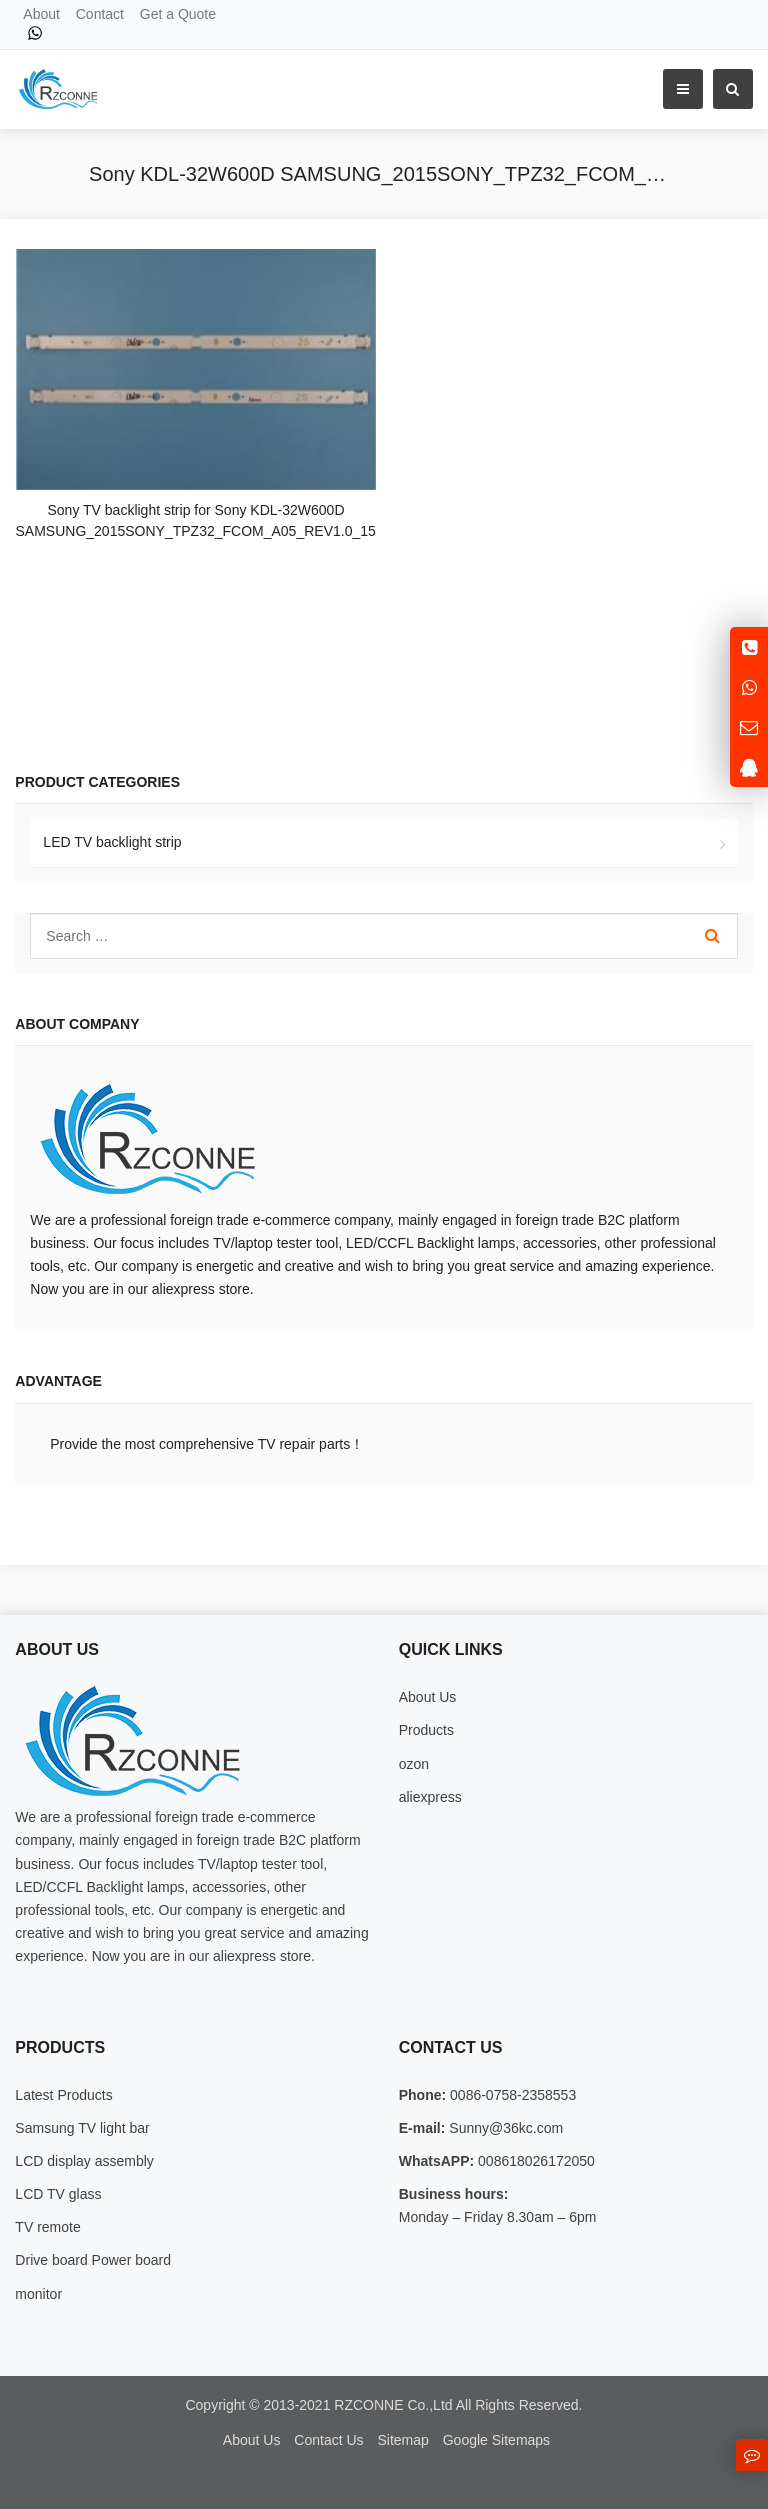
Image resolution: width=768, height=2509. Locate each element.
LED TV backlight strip (112, 842)
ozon (414, 1764)
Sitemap (402, 2440)
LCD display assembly (84, 2161)
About (41, 14)
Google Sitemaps (496, 2440)
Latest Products (63, 2095)
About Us (428, 1697)
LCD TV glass (58, 2194)
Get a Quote (178, 14)
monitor (38, 2294)
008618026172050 (534, 2161)
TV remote (47, 2227)
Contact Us (328, 2440)
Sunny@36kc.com (504, 2128)
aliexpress (430, 1797)
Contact (100, 14)
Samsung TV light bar (82, 2128)
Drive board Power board (93, 2260)
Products (426, 1730)
